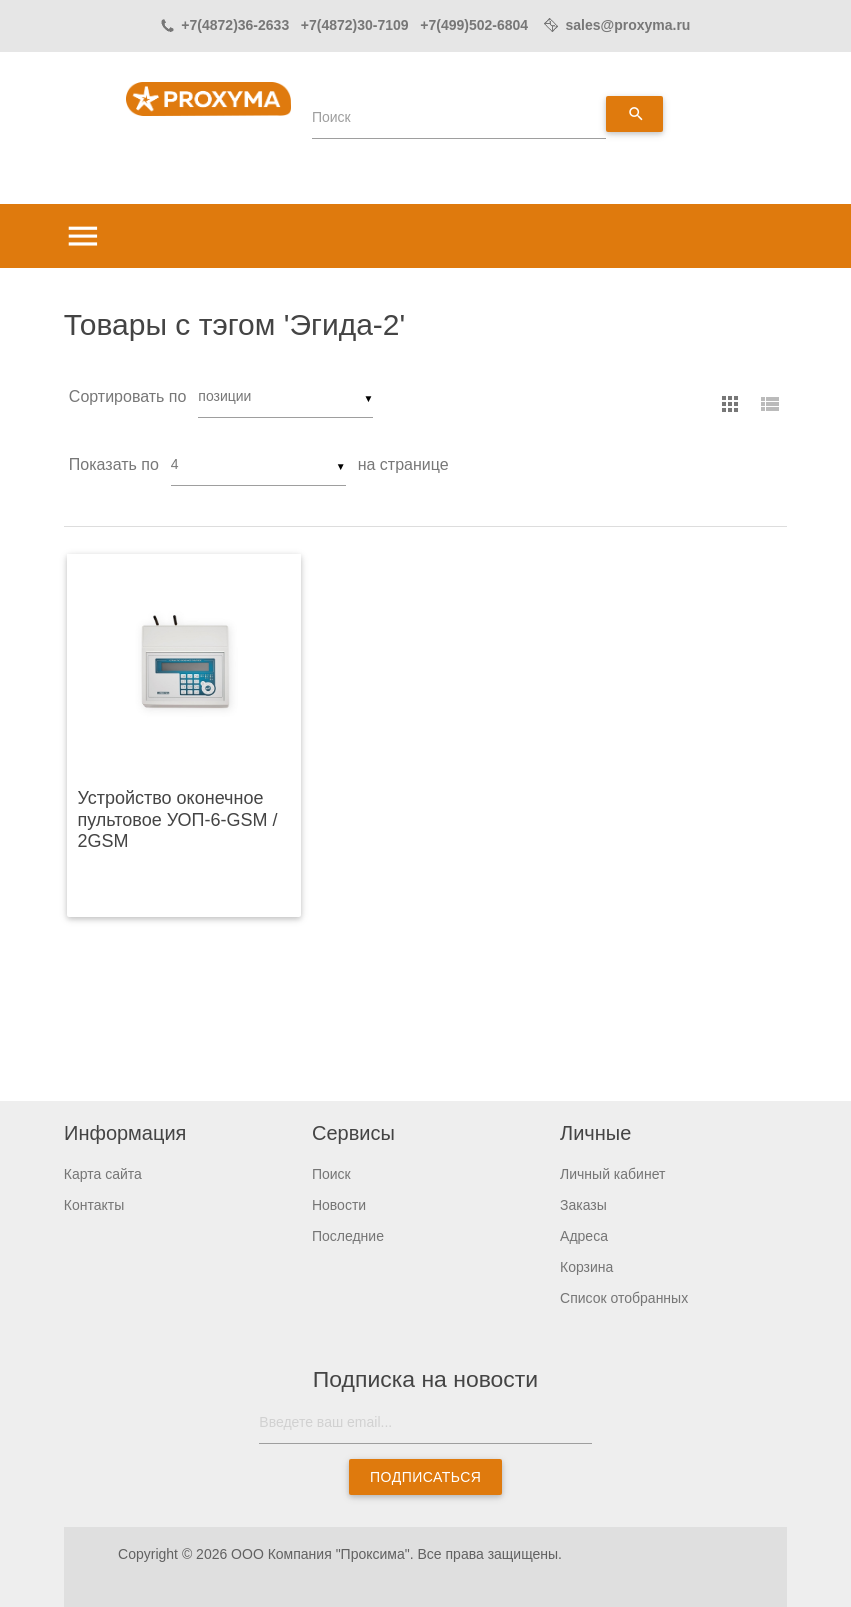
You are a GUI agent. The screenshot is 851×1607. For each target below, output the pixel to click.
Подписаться (425, 1477)
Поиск (331, 117)
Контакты (94, 1205)
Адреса (584, 1236)
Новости (339, 1205)
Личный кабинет (612, 1174)
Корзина (586, 1267)
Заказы (583, 1205)
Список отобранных (624, 1298)
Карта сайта (103, 1174)
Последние (348, 1236)
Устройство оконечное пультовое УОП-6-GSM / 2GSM (177, 819)
